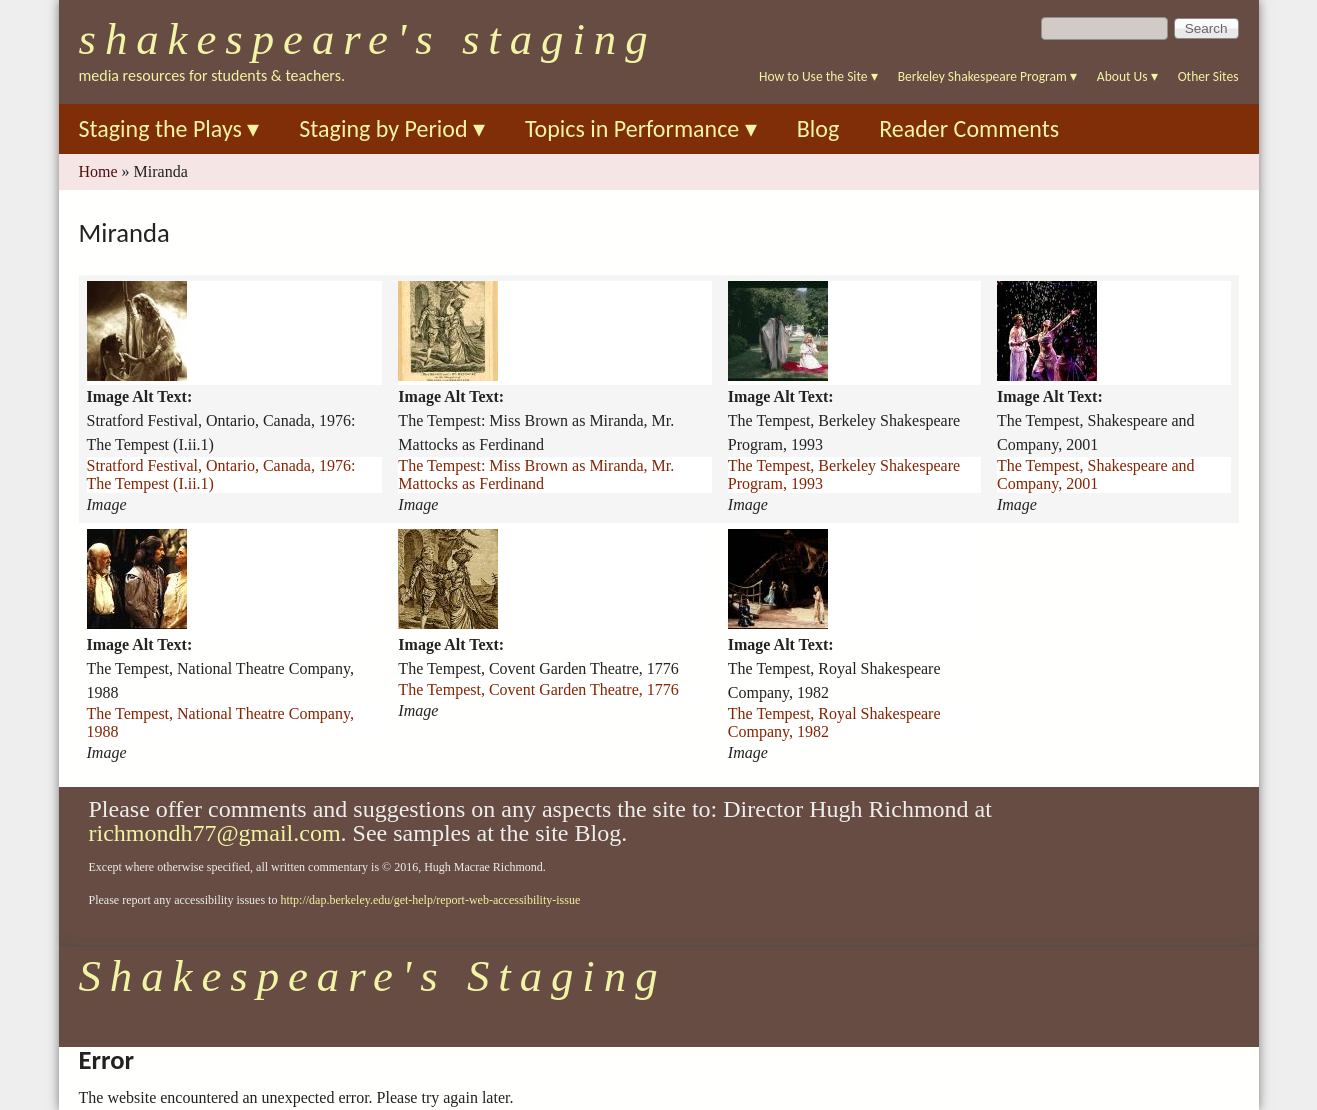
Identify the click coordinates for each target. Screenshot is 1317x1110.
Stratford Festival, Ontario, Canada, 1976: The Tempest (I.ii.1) (221, 474)
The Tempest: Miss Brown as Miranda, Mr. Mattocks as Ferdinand (536, 474)
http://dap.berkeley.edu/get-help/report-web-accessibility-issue (430, 900)
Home (98, 171)
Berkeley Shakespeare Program (987, 76)
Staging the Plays (169, 128)
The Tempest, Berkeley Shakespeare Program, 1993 (844, 474)
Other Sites (1208, 76)
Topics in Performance (641, 128)
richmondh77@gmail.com (215, 833)
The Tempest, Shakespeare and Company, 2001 (1096, 474)
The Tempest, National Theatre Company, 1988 (220, 722)
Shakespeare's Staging (368, 39)
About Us (1127, 76)
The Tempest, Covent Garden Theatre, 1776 (538, 689)
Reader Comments (969, 128)
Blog (818, 128)
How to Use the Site (818, 76)
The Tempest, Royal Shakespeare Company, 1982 (834, 722)
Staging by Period (392, 128)
